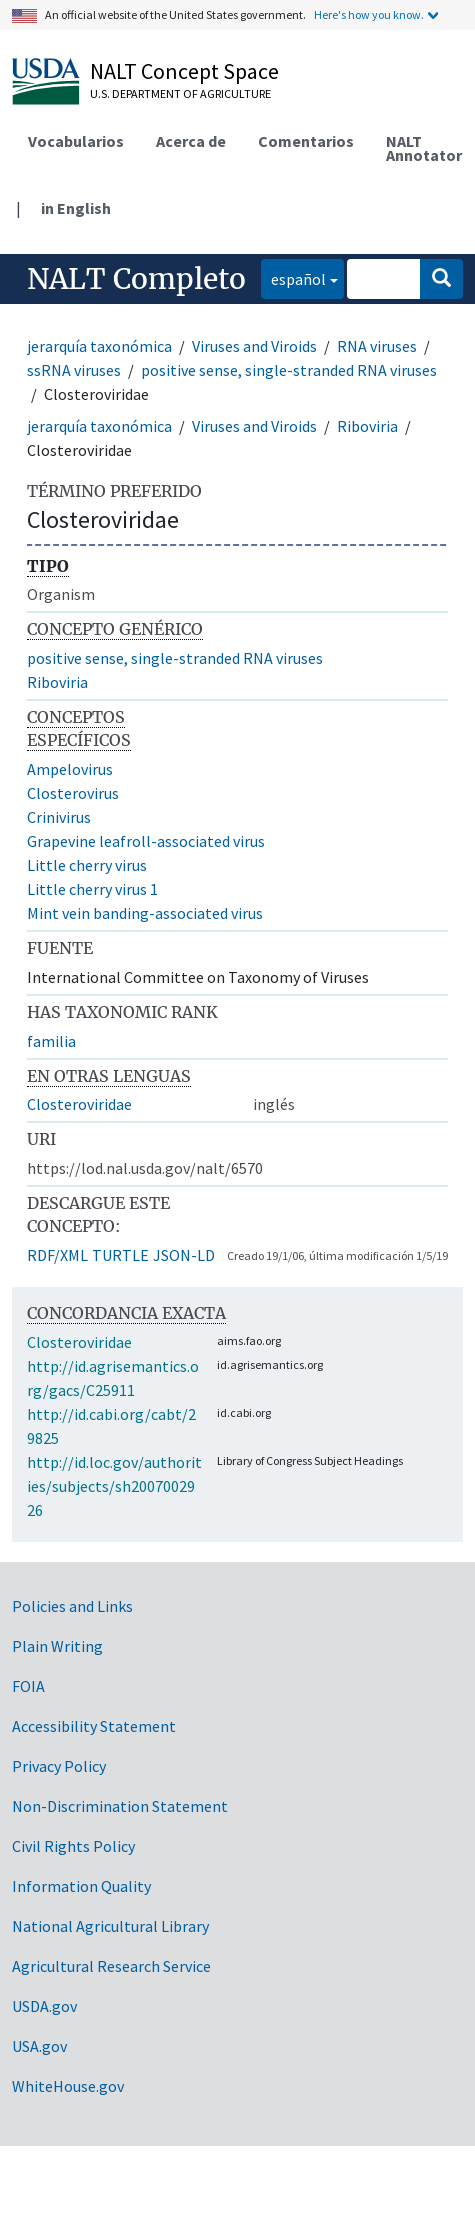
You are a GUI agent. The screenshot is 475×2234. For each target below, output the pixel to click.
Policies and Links (72, 1606)
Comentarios (306, 141)
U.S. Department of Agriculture (180, 93)
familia (51, 1041)
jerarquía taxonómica (99, 346)
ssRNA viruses (74, 370)
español (293, 277)
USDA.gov (44, 2006)
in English (76, 208)
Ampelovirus (70, 769)
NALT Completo (136, 279)
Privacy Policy (59, 1766)
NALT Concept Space (184, 71)
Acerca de (191, 141)
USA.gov (39, 2046)
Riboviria (367, 426)
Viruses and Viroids (254, 346)
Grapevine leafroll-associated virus (146, 841)
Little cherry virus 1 (92, 889)
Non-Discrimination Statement (120, 1806)
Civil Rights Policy (73, 1846)
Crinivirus (59, 817)
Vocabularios (76, 141)
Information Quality (81, 1886)
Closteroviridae (79, 1104)
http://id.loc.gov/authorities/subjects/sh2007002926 (114, 1486)
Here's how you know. (369, 14)
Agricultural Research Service (111, 1966)
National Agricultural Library (110, 1926)
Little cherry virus (87, 865)
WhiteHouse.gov (68, 2086)
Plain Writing (57, 1646)
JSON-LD (184, 1255)
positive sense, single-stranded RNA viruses (289, 370)
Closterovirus (73, 793)
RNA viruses (377, 346)
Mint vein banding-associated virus (145, 913)
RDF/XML (57, 1255)
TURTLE (120, 1255)
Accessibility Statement (94, 1726)
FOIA (28, 1686)
